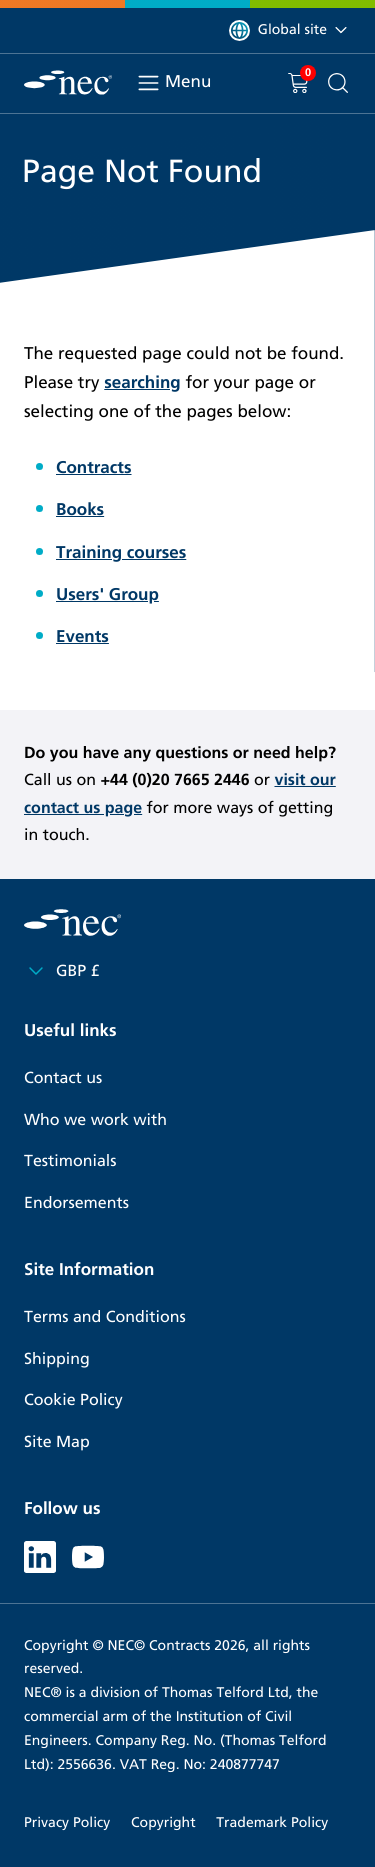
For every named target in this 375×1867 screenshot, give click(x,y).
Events (82, 636)
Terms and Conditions (105, 1317)
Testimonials (70, 1161)
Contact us (63, 1078)
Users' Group (107, 594)
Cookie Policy (73, 1400)
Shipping (57, 1359)
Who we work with (95, 1120)
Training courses (121, 552)
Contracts (94, 467)
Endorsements (76, 1203)
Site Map (57, 1442)
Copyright (163, 1822)
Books (80, 509)
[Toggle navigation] (148, 83)
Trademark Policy (272, 1822)
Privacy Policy (67, 1822)
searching (142, 382)
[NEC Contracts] (68, 82)
